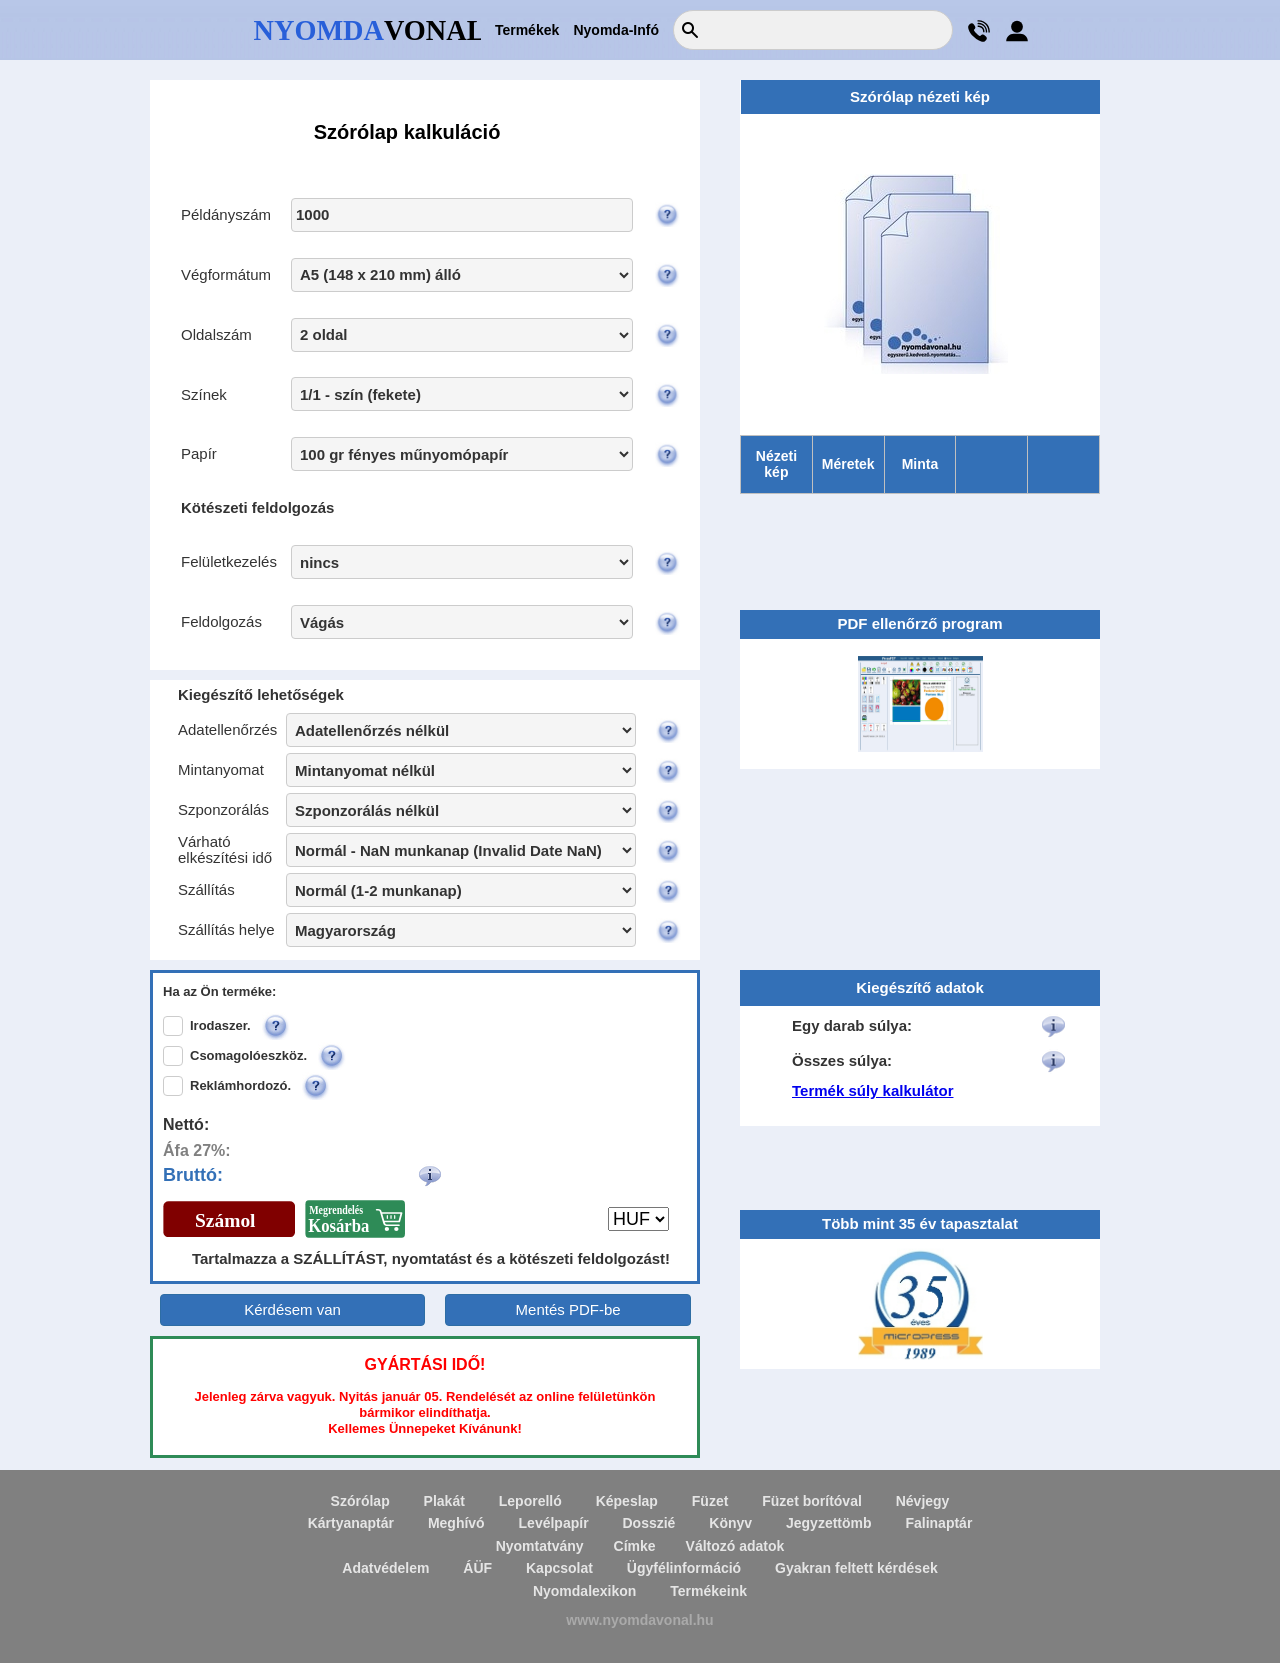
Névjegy (923, 1501)
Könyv (730, 1523)
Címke (635, 1546)
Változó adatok (735, 1546)
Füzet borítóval (812, 1501)
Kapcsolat (559, 1568)
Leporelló (530, 1501)
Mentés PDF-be (568, 1309)
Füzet (710, 1501)
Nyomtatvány (540, 1546)
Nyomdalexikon (584, 1591)
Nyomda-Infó (616, 30)
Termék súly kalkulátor (872, 1090)
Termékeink (708, 1591)
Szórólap (360, 1501)
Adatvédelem (385, 1568)
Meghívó (456, 1523)
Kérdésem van (292, 1309)
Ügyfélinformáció (684, 1568)
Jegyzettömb (829, 1523)
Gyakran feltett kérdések (856, 1568)
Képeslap (627, 1501)
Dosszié (648, 1523)
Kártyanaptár (351, 1523)
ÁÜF (477, 1568)
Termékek (527, 30)
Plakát (444, 1501)
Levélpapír (554, 1523)
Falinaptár (938, 1523)
